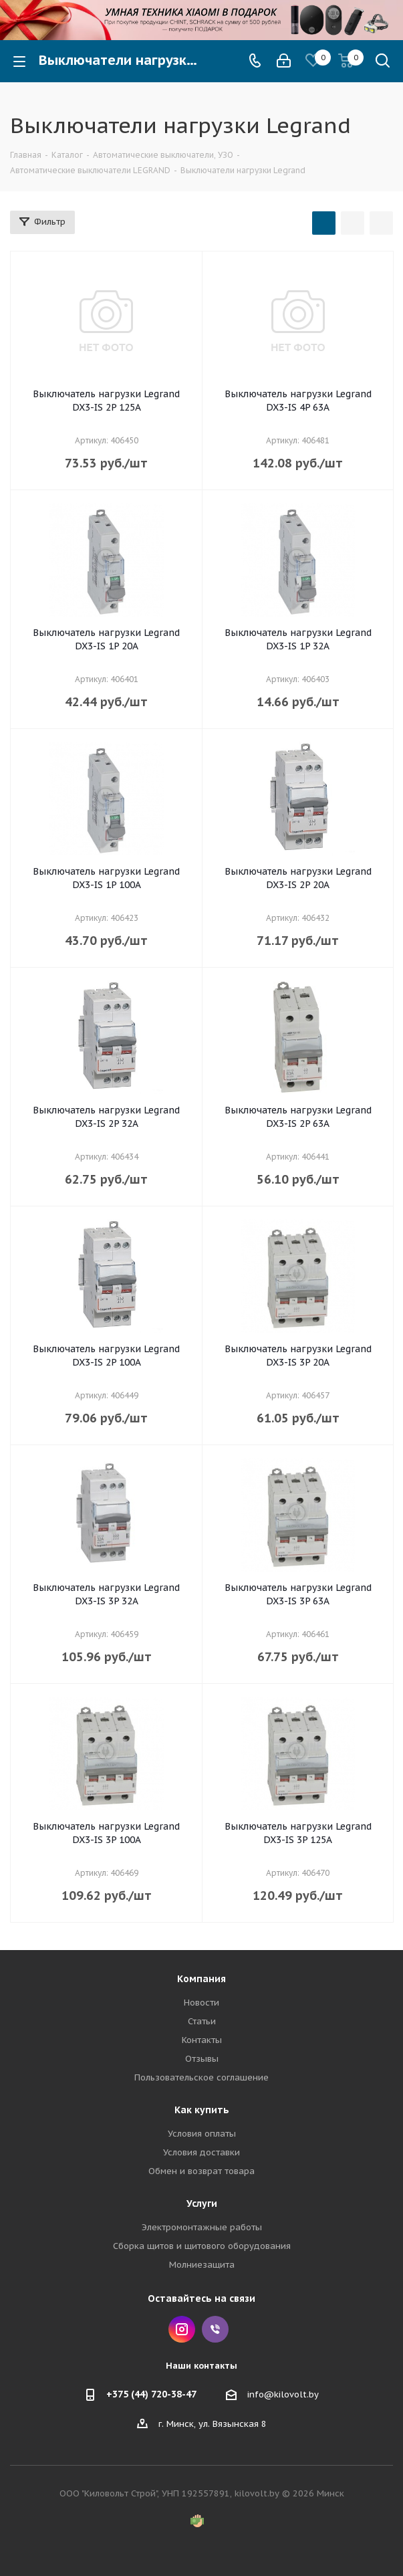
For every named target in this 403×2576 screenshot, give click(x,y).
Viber (215, 2329)
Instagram (181, 2329)
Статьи (202, 2021)
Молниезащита (202, 2264)
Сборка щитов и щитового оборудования (202, 2246)
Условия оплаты (202, 2133)
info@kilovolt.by (283, 2394)
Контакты (202, 2040)
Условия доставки (201, 2152)
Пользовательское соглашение (201, 2077)
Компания (201, 1979)
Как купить (201, 2110)
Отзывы (202, 2058)
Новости (201, 2002)
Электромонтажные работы (202, 2227)
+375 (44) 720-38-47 (151, 2394)
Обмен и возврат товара (201, 2171)
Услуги (201, 2203)
